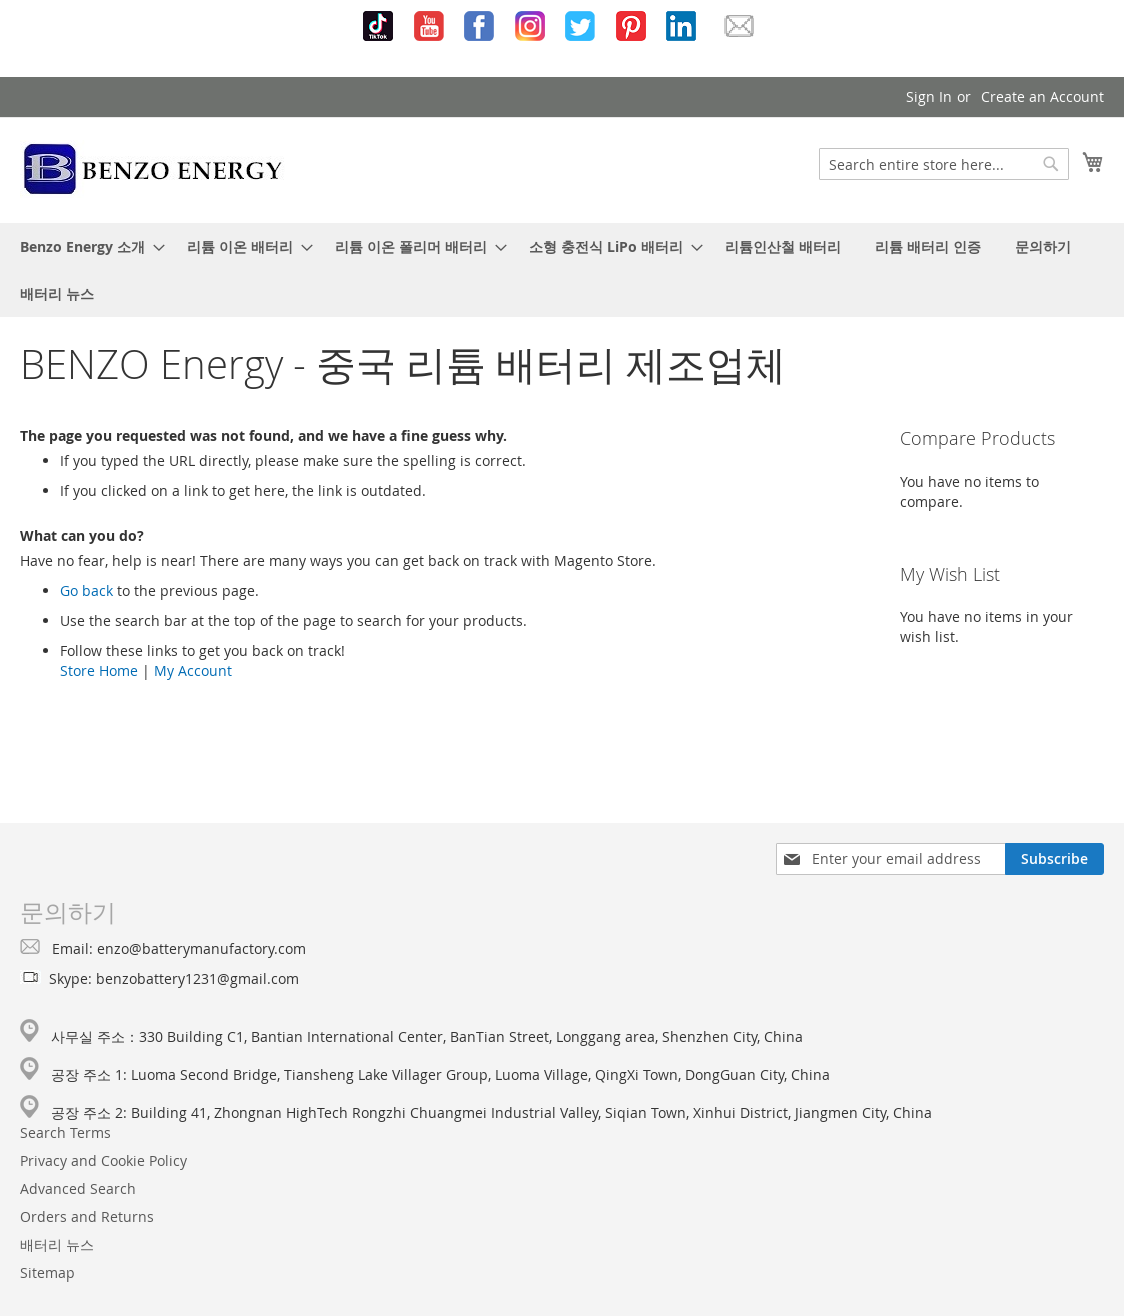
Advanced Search (78, 1188)
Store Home (99, 670)
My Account (193, 670)
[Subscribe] (1054, 859)
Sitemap (47, 1272)
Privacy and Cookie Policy (103, 1160)
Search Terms (65, 1132)
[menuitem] (86, 246)
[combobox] (944, 164)
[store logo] (153, 169)
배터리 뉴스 (57, 1244)
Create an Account (1042, 96)
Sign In (929, 96)
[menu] (562, 270)
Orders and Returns (87, 1216)
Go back (86, 590)
